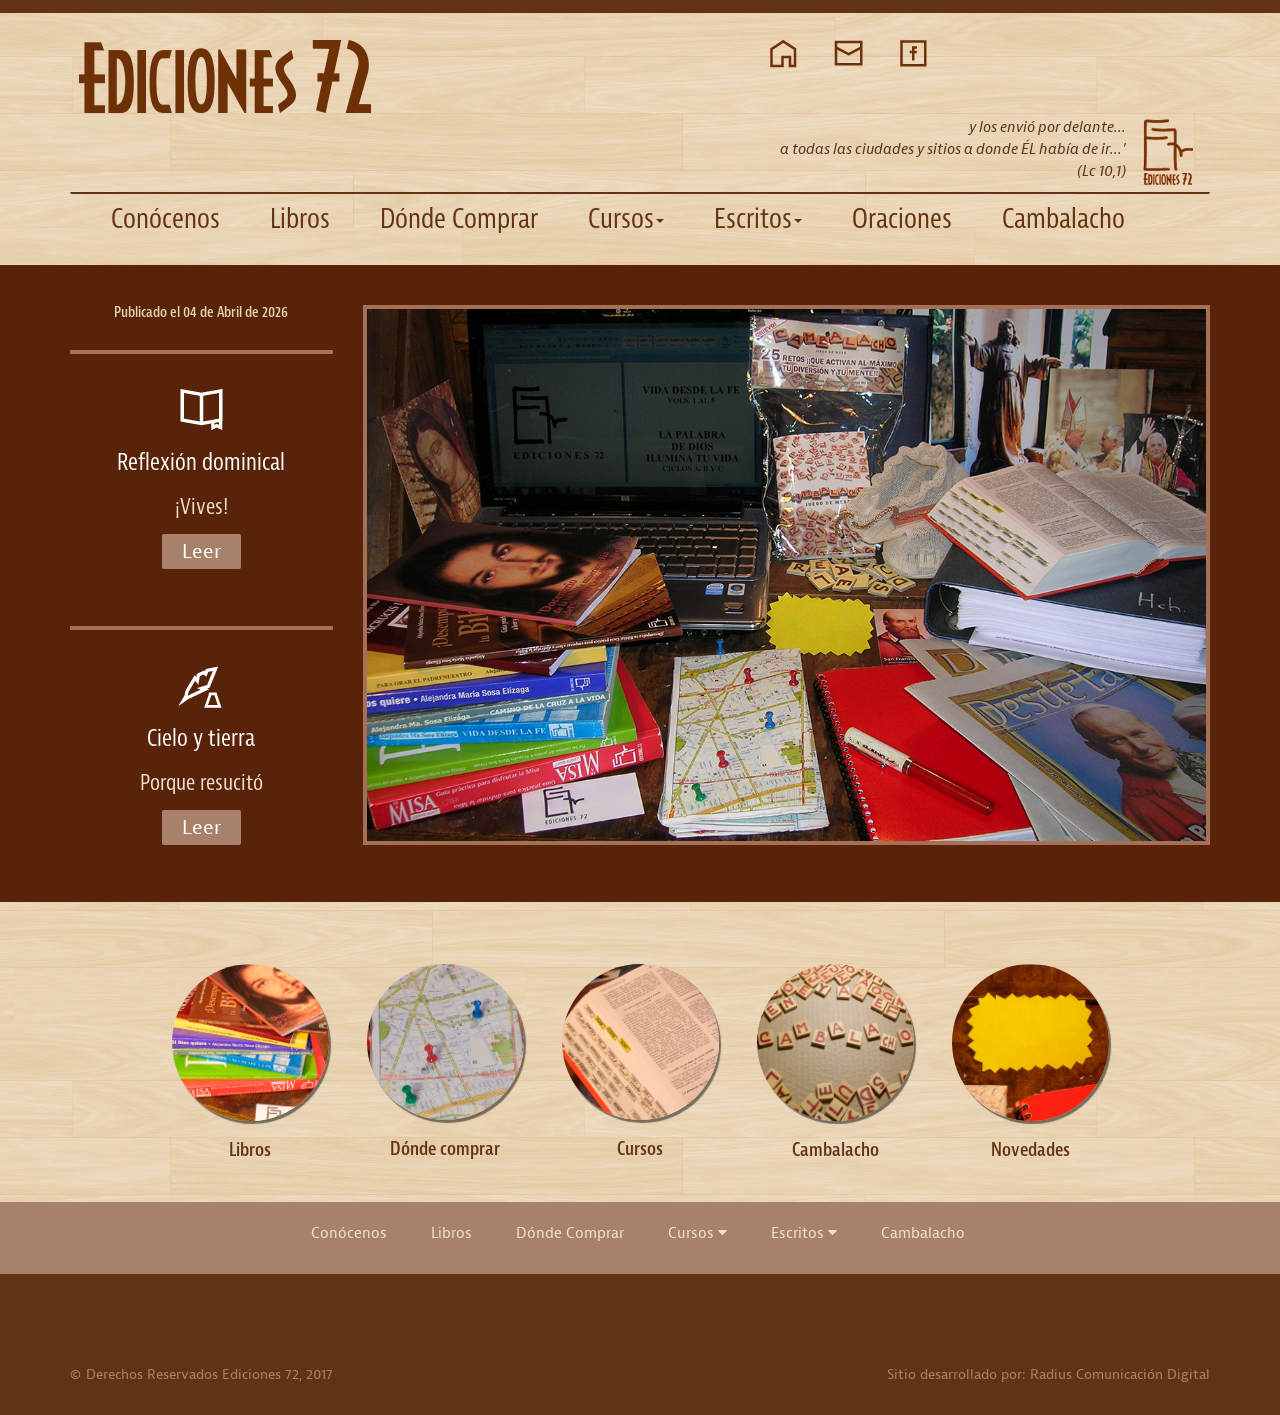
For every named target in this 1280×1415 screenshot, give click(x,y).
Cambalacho (1063, 218)
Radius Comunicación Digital (1120, 1374)
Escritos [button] (758, 218)
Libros (300, 218)
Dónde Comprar (459, 218)
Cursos (697, 1233)
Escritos (804, 1233)
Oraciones (902, 218)
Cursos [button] (626, 218)
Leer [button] (201, 551)
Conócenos (165, 218)
